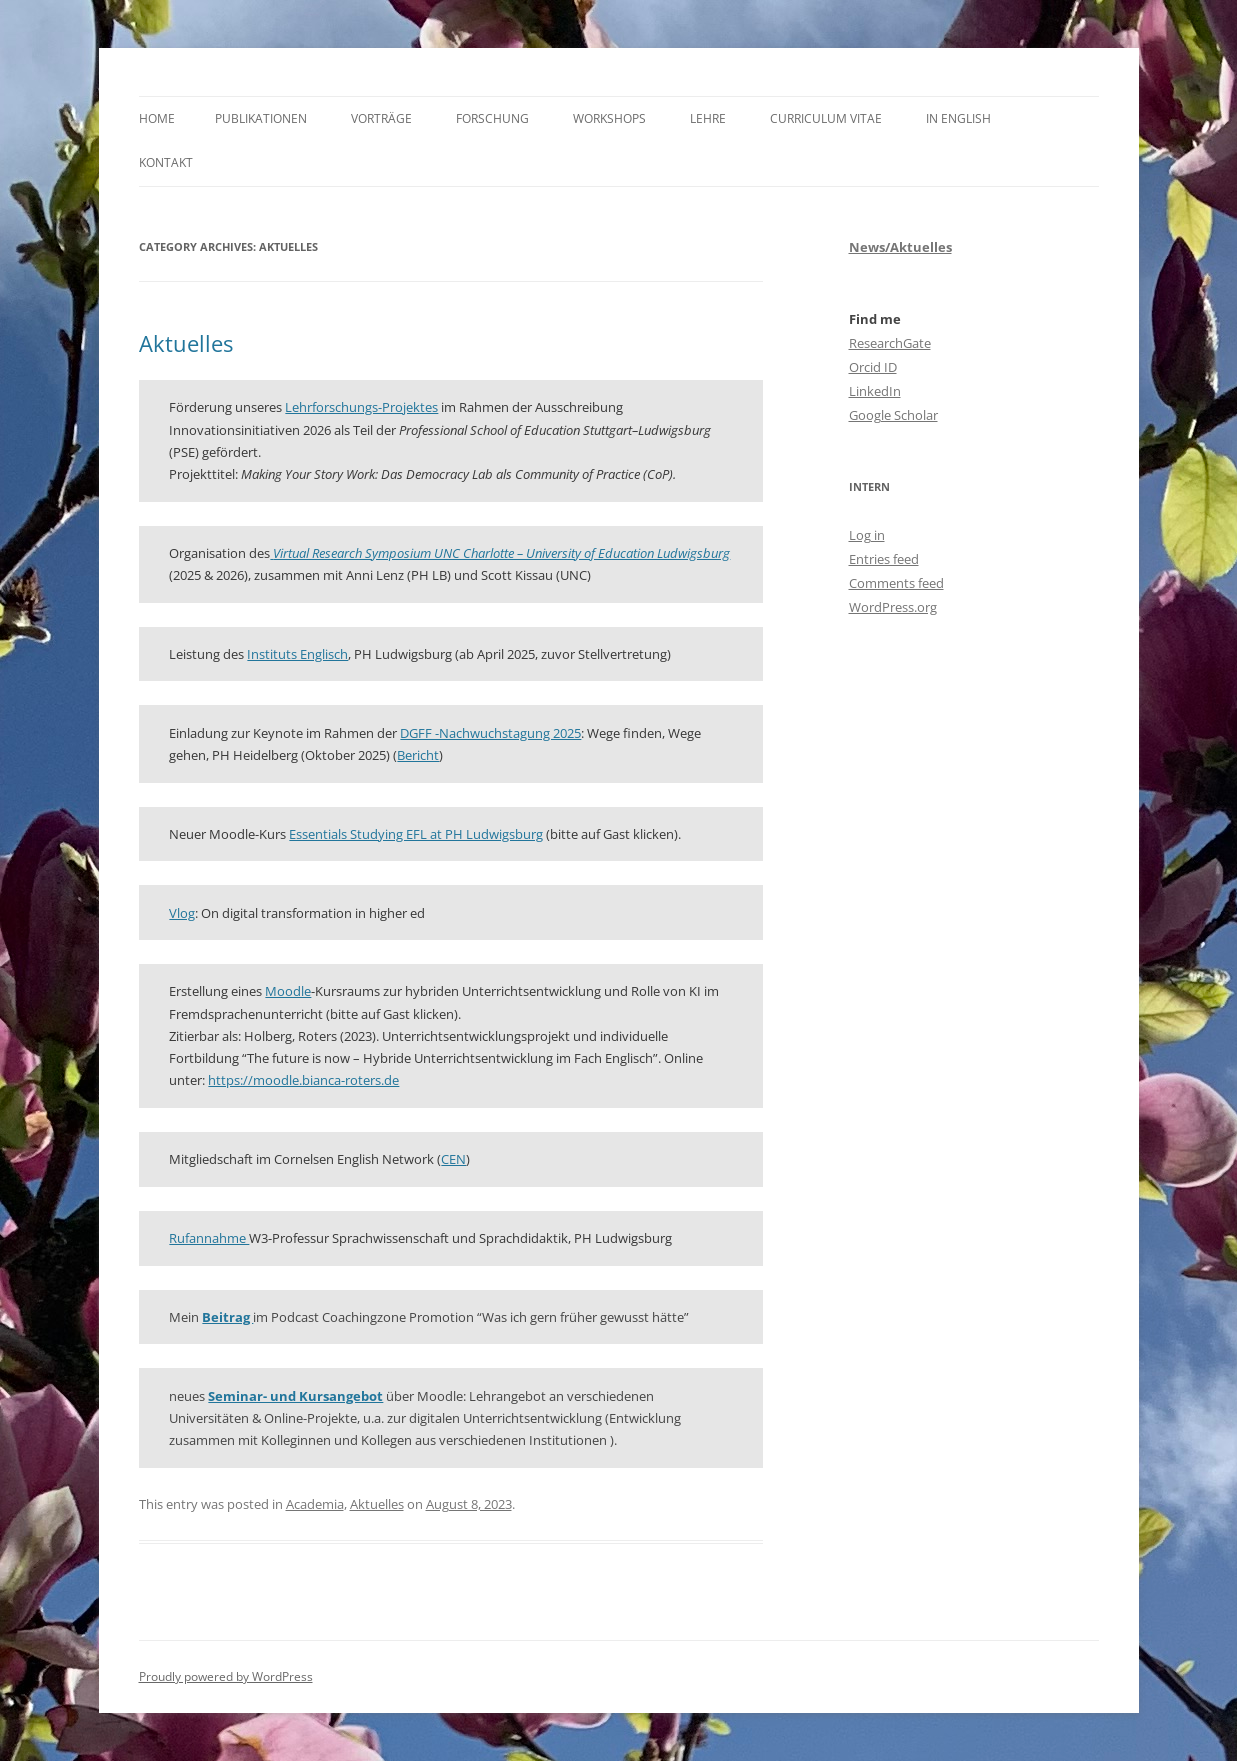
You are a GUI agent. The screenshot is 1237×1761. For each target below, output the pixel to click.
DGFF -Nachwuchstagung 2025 (490, 733)
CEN (453, 1159)
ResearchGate (890, 343)
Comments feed (896, 583)
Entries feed (884, 559)
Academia (315, 1504)
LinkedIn (875, 391)
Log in (867, 535)
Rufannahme (209, 1238)
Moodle (288, 991)
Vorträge (381, 118)
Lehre (708, 118)
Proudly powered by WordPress (226, 1676)
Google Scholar (893, 415)
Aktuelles (186, 343)
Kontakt (166, 162)
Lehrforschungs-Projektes (361, 407)
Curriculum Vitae (826, 118)
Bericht (418, 755)
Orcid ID (873, 367)
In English (958, 118)
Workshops (609, 118)
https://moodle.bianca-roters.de (303, 1080)
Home (157, 118)
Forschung (492, 118)
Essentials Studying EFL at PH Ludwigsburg (416, 834)
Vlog (182, 913)
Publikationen (261, 118)
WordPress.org (893, 607)
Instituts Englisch (297, 654)
